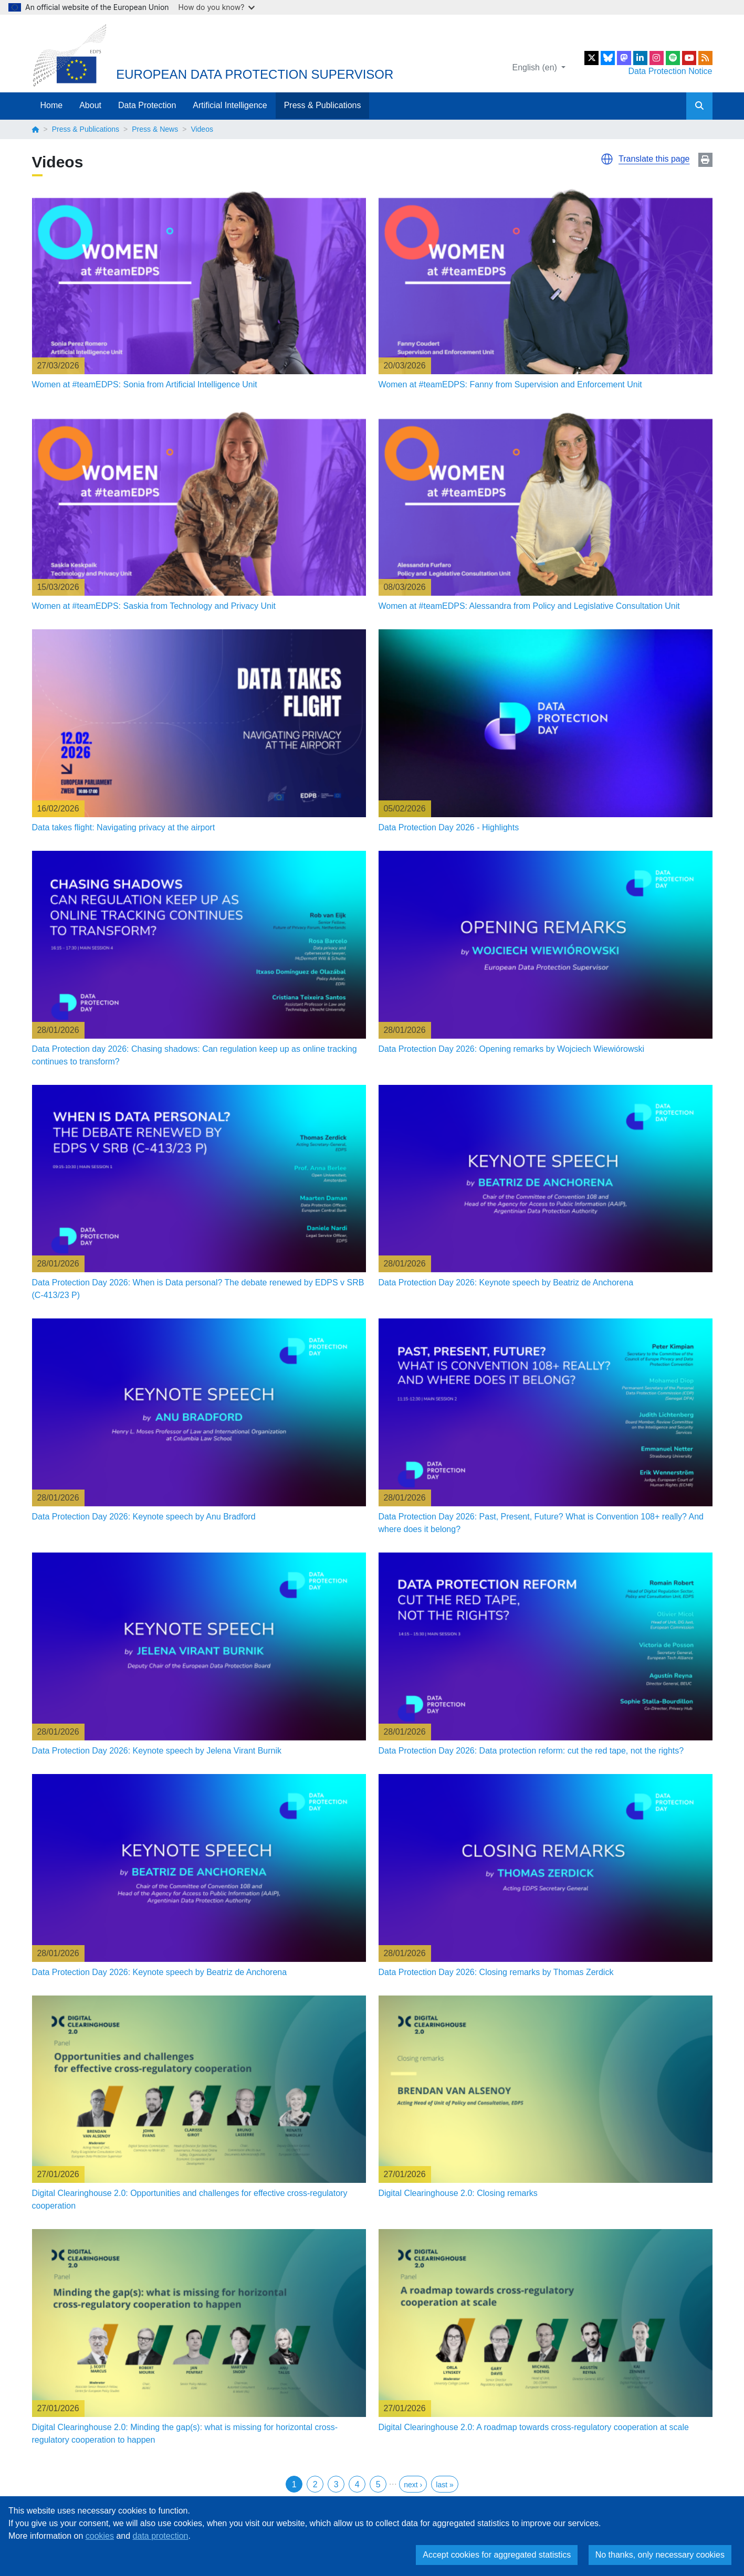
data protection (160, 2535)
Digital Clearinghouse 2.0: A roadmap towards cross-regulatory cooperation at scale (534, 2427)
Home (51, 105)
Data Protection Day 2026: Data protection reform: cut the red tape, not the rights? (531, 1750)
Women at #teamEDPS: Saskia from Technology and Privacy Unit (154, 605)
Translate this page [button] (654, 158)
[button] (607, 159)
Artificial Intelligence (230, 105)
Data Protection (147, 105)
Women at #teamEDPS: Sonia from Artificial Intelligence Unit (144, 384)
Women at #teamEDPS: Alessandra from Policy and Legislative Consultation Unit (529, 605)
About (90, 105)
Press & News (155, 129)
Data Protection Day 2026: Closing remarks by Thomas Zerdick (496, 1972)
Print (705, 160)
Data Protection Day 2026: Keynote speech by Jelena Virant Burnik (157, 1750)
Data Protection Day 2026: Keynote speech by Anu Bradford (144, 1516)
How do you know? (217, 7)
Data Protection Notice (670, 71)
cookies (100, 2535)
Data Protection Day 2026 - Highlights (449, 827)
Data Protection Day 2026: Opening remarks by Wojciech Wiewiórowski (512, 1048)
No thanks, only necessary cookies (660, 2554)
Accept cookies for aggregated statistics (497, 2554)
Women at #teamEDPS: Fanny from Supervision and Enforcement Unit (510, 384)
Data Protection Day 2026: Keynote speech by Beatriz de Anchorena (506, 1282)
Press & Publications (322, 105)
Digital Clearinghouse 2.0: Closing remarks (458, 2193)
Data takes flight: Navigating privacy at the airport (123, 827)
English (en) (536, 67)
